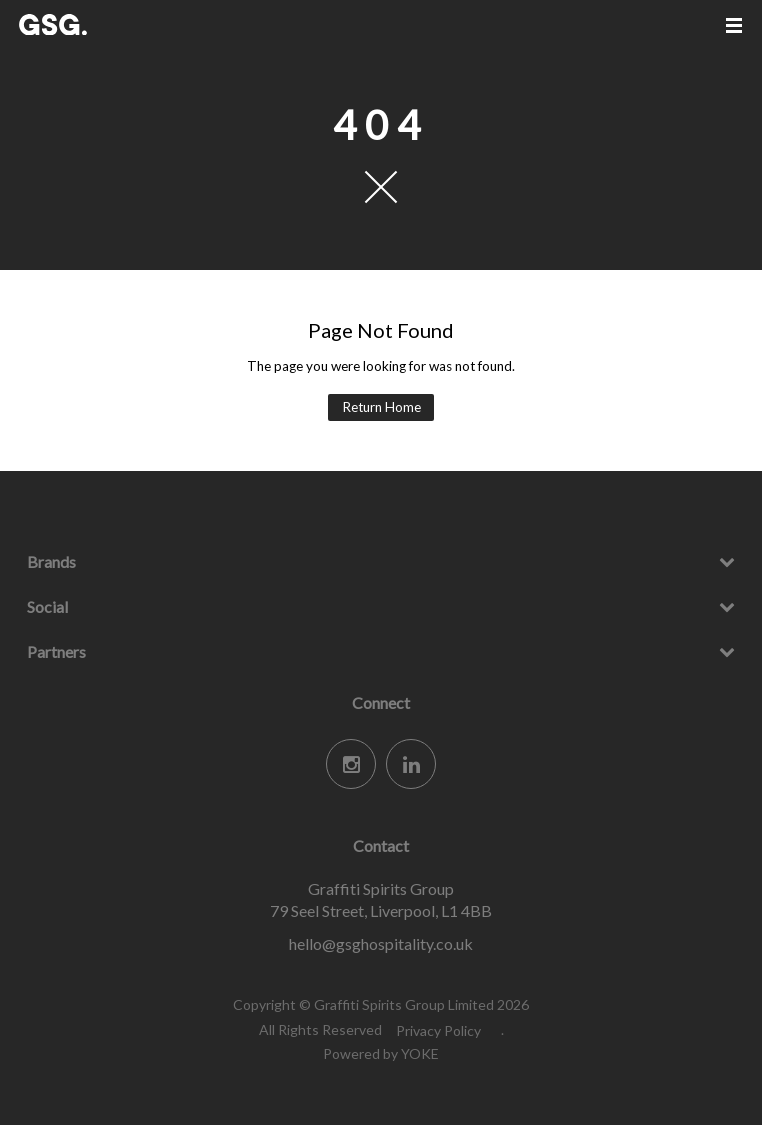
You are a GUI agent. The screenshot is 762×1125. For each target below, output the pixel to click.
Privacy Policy (438, 1030)
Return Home (381, 407)
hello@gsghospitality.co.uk (381, 943)
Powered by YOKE (381, 1053)
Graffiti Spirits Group (94, 24)
